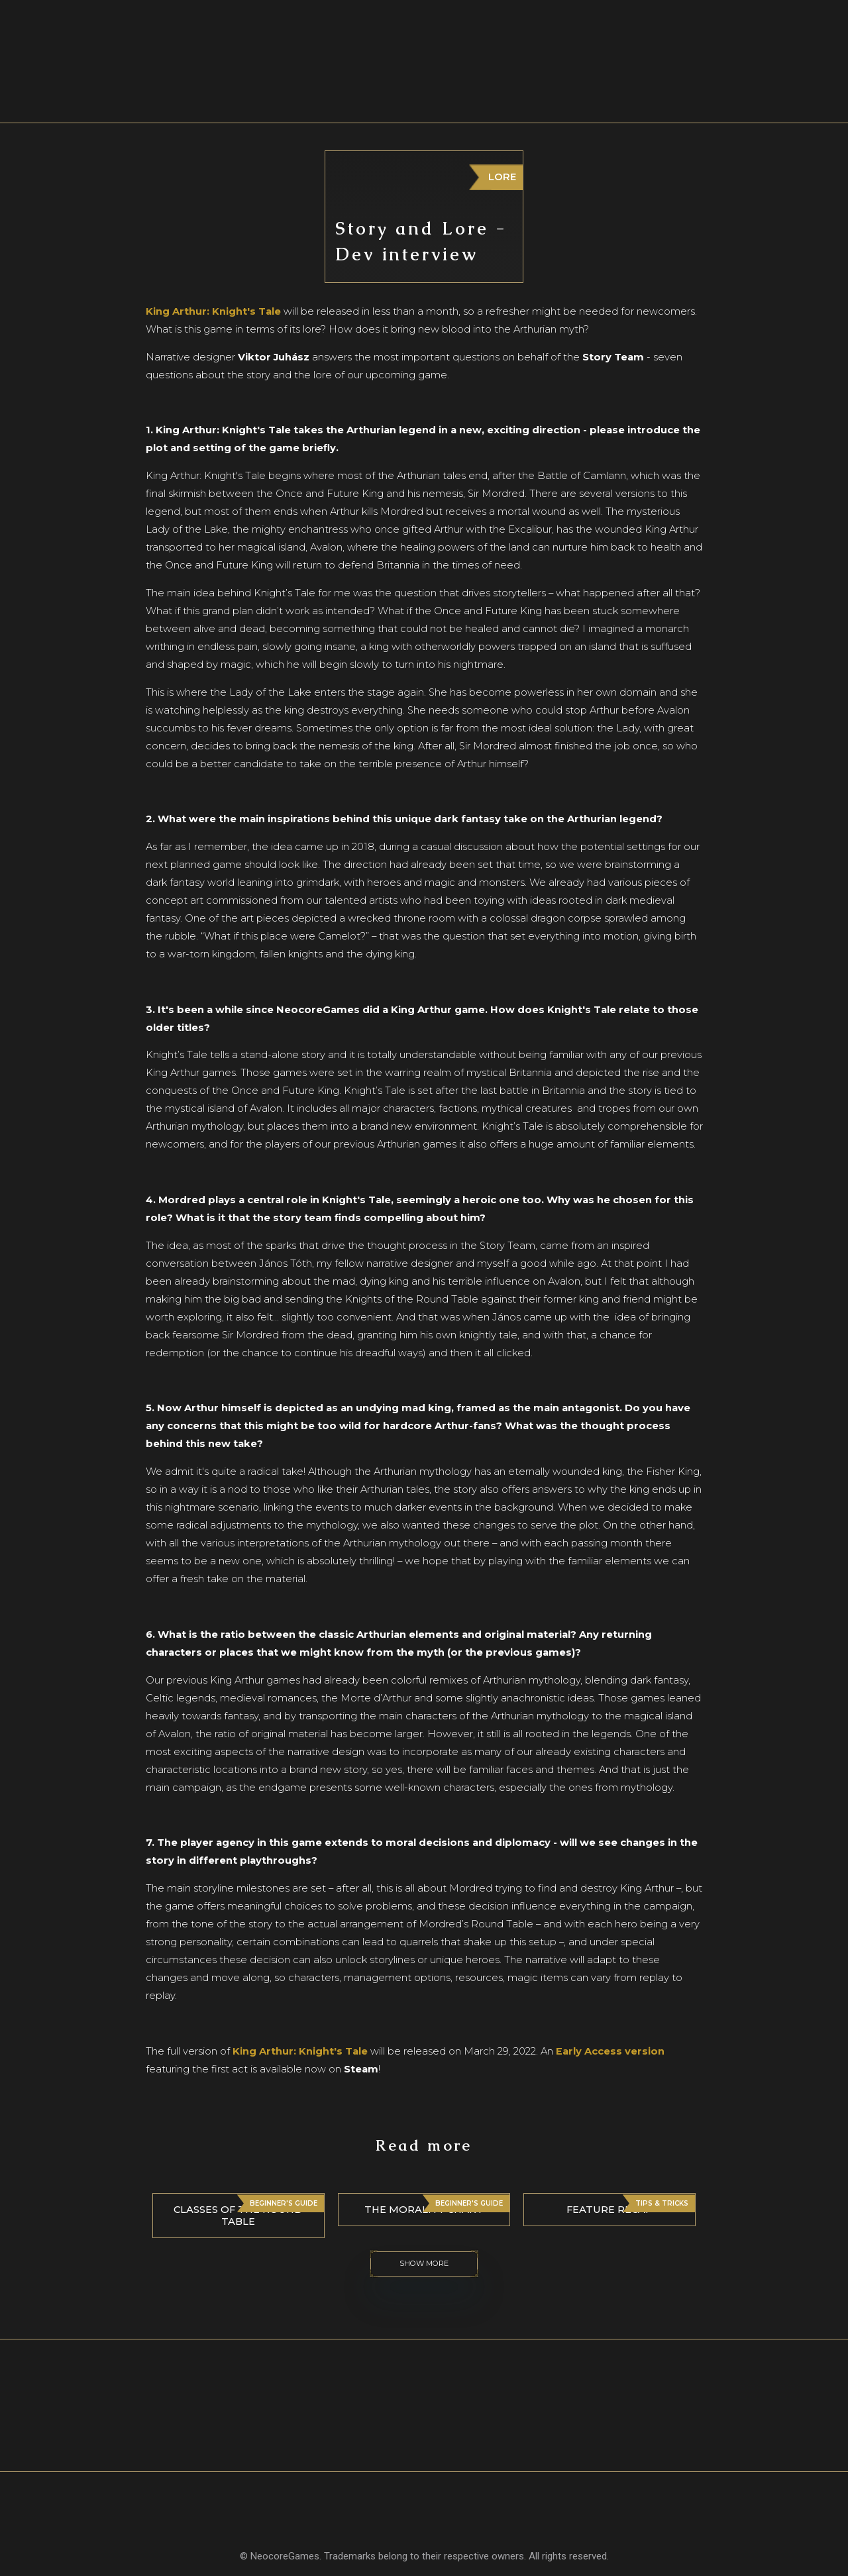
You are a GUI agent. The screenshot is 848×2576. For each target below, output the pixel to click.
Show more (424, 2264)
